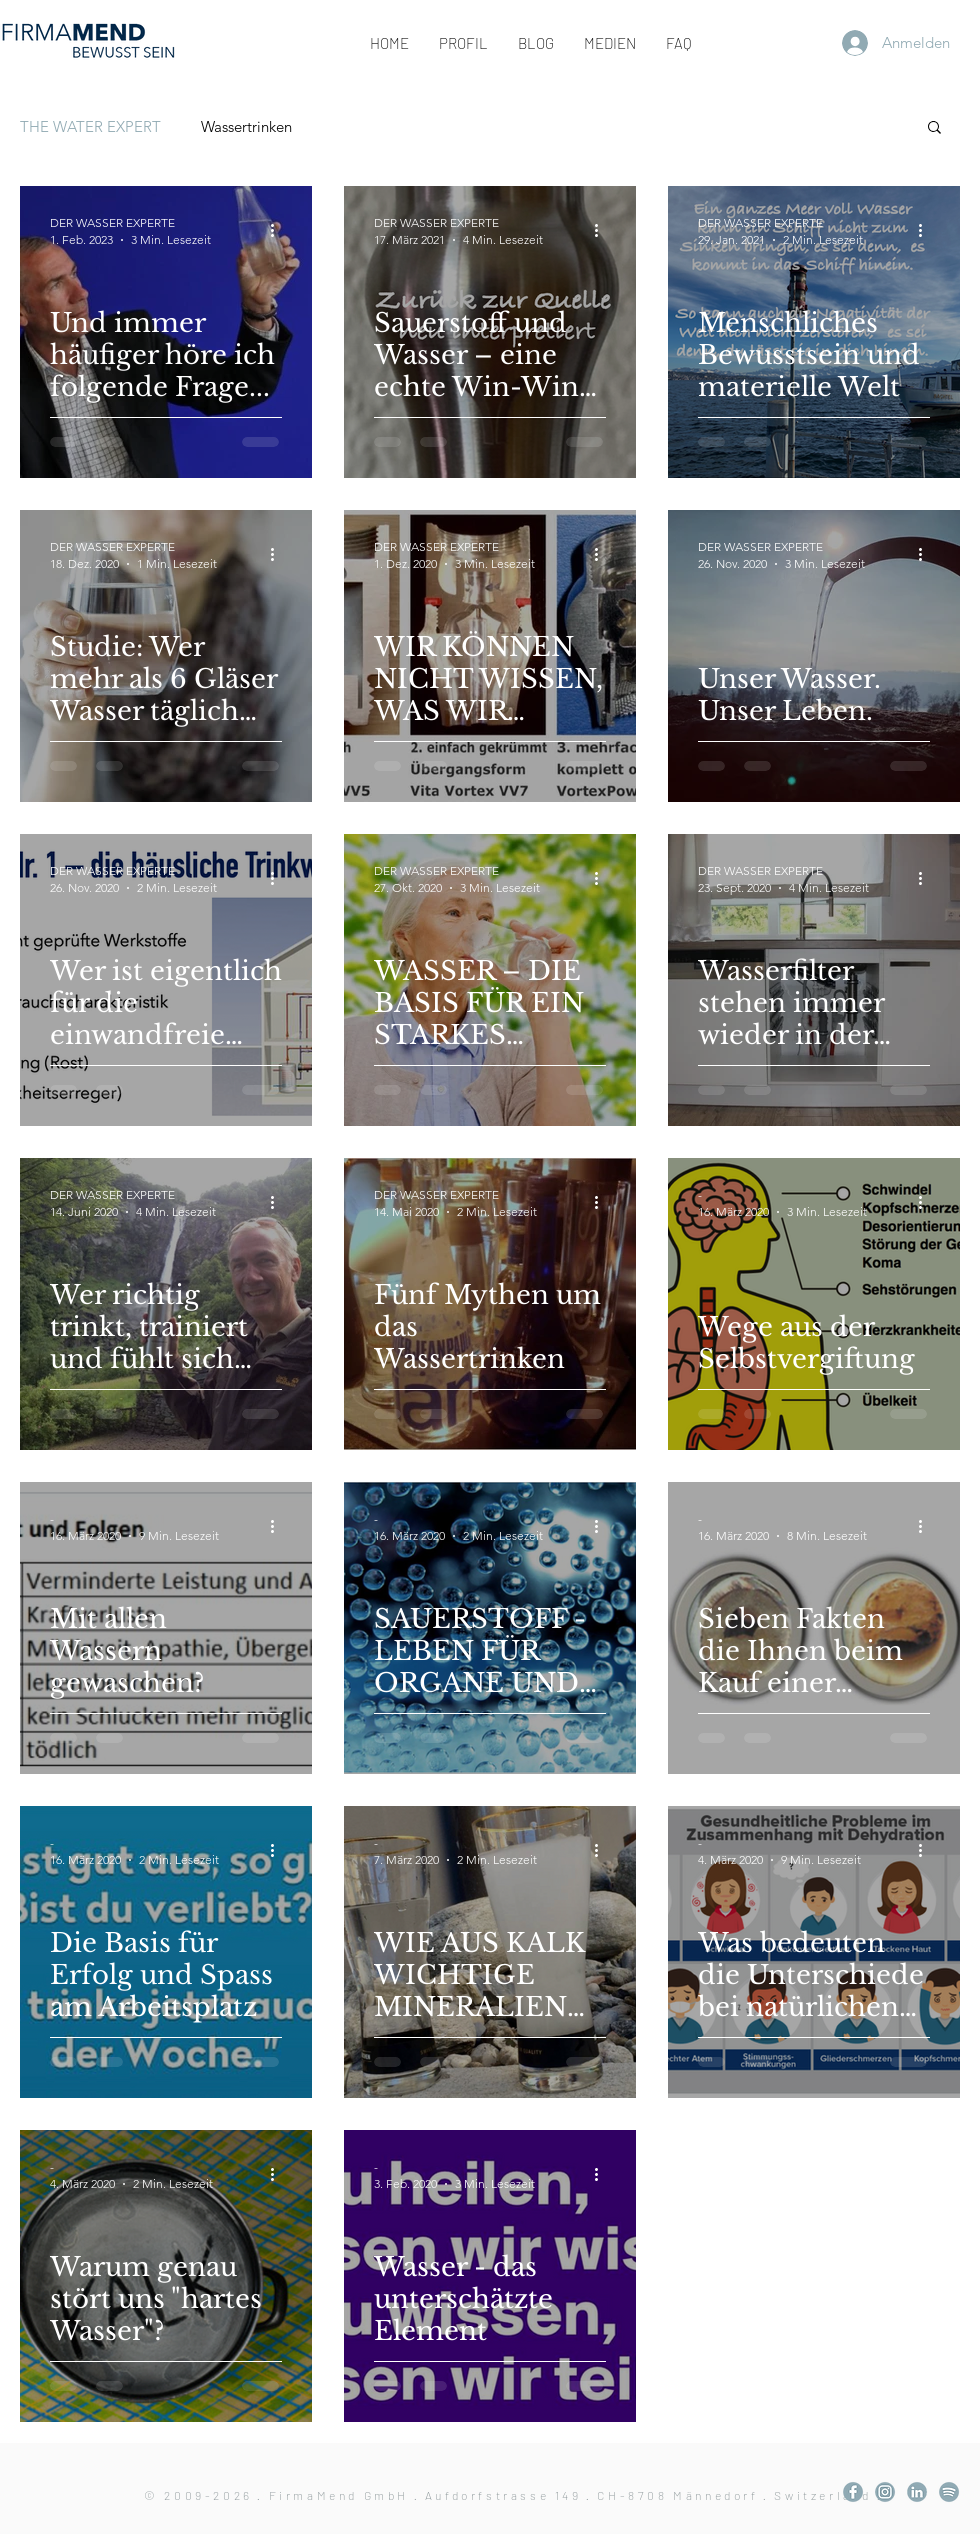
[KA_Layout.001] (853, 2492)
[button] (934, 128)
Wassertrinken (246, 126)
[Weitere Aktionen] (279, 230)
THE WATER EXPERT (90, 126)
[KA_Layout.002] (885, 2492)
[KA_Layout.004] (917, 2492)
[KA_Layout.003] (949, 2492)
